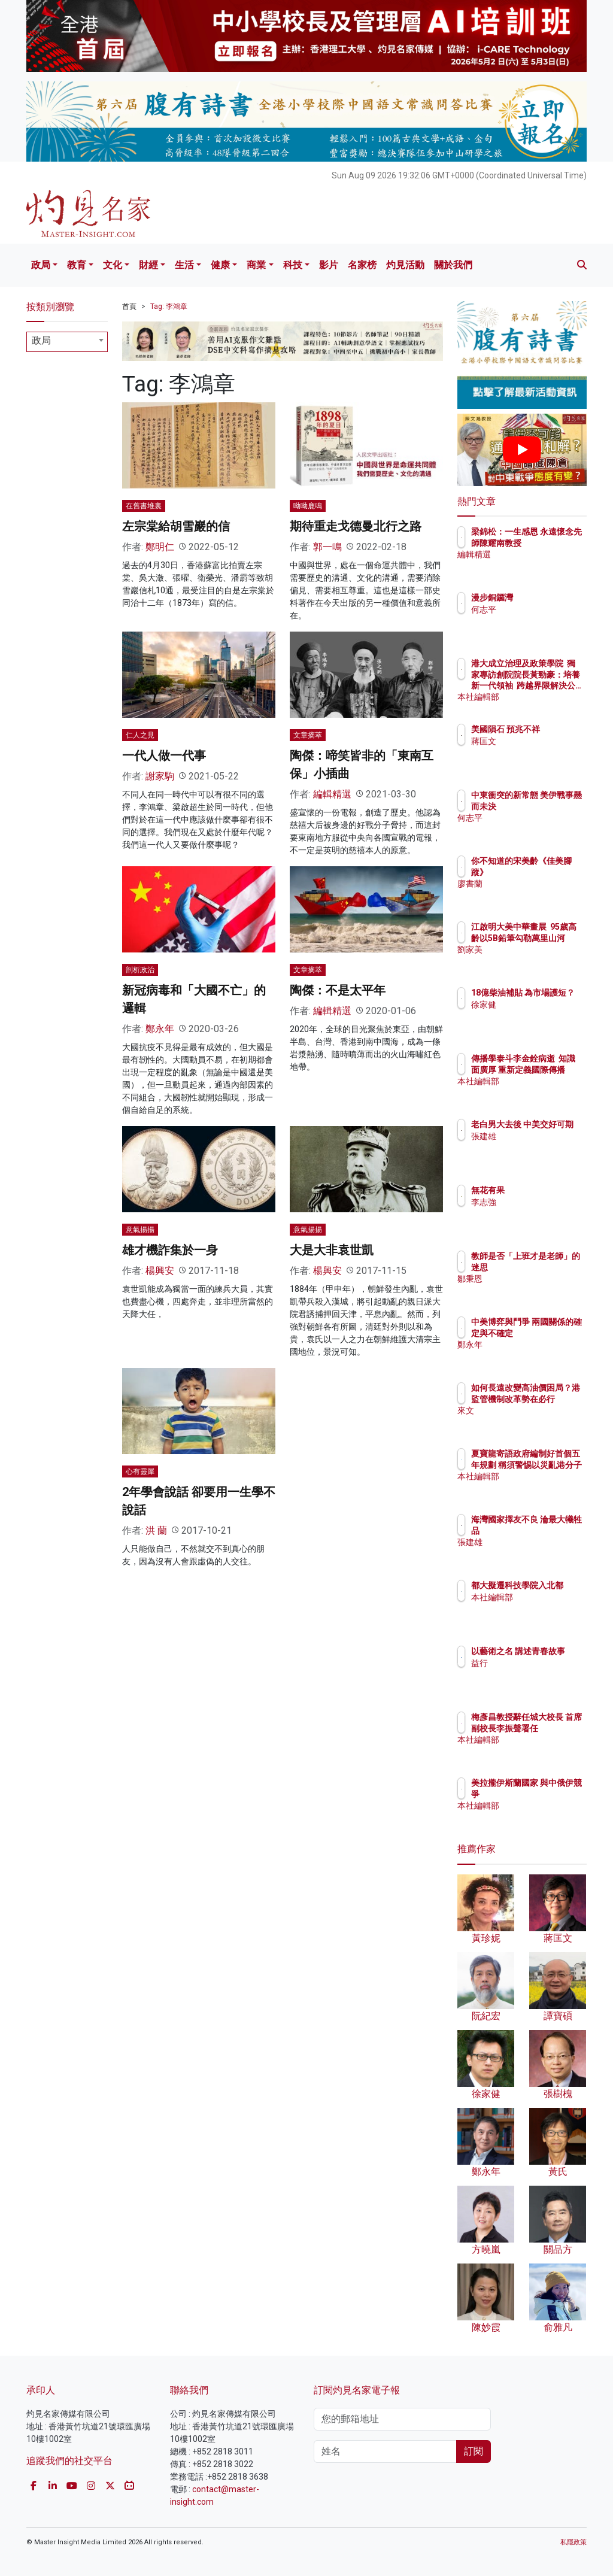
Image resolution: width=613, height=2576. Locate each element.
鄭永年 (159, 1028)
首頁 (129, 306)
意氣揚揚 (140, 1229)
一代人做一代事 (164, 755)
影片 (328, 265)
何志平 (535, 609)
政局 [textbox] (41, 340)
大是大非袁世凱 (332, 1250)
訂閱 (473, 2451)
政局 (40, 265)
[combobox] (67, 342)
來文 (531, 1421)
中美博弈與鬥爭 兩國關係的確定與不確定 (552, 1332)
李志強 (535, 1202)
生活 (184, 265)
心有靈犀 (140, 1471)
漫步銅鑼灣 (544, 597)
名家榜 (362, 265)
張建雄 (535, 1147)
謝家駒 (159, 776)
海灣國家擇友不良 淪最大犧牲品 (552, 1530)
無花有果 (540, 1190)
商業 (256, 265)
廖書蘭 (535, 883)
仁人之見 (140, 735)
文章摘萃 (307, 735)
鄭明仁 (159, 547)
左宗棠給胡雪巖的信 (176, 526)
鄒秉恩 (535, 1289)
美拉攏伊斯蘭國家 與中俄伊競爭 (552, 1793)
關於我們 (453, 265)
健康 (220, 265)
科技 (292, 265)
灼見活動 (405, 265)
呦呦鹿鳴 (307, 506)
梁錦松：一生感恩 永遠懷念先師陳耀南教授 (552, 542)
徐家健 (535, 1015)
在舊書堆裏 (144, 506)
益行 (531, 1674)
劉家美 (535, 960)
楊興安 (159, 1270)
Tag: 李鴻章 (168, 306)
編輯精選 (332, 794)
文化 (112, 265)
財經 (148, 265)
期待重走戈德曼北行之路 (355, 526)
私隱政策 (573, 2542)
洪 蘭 (156, 1530)
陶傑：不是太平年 (338, 990)
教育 (76, 265)
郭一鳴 (327, 547)
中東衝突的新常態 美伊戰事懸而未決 (552, 805)
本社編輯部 (544, 697)
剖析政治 (140, 970)
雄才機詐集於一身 (170, 1250)
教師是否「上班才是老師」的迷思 (552, 1266)
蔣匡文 (535, 752)
